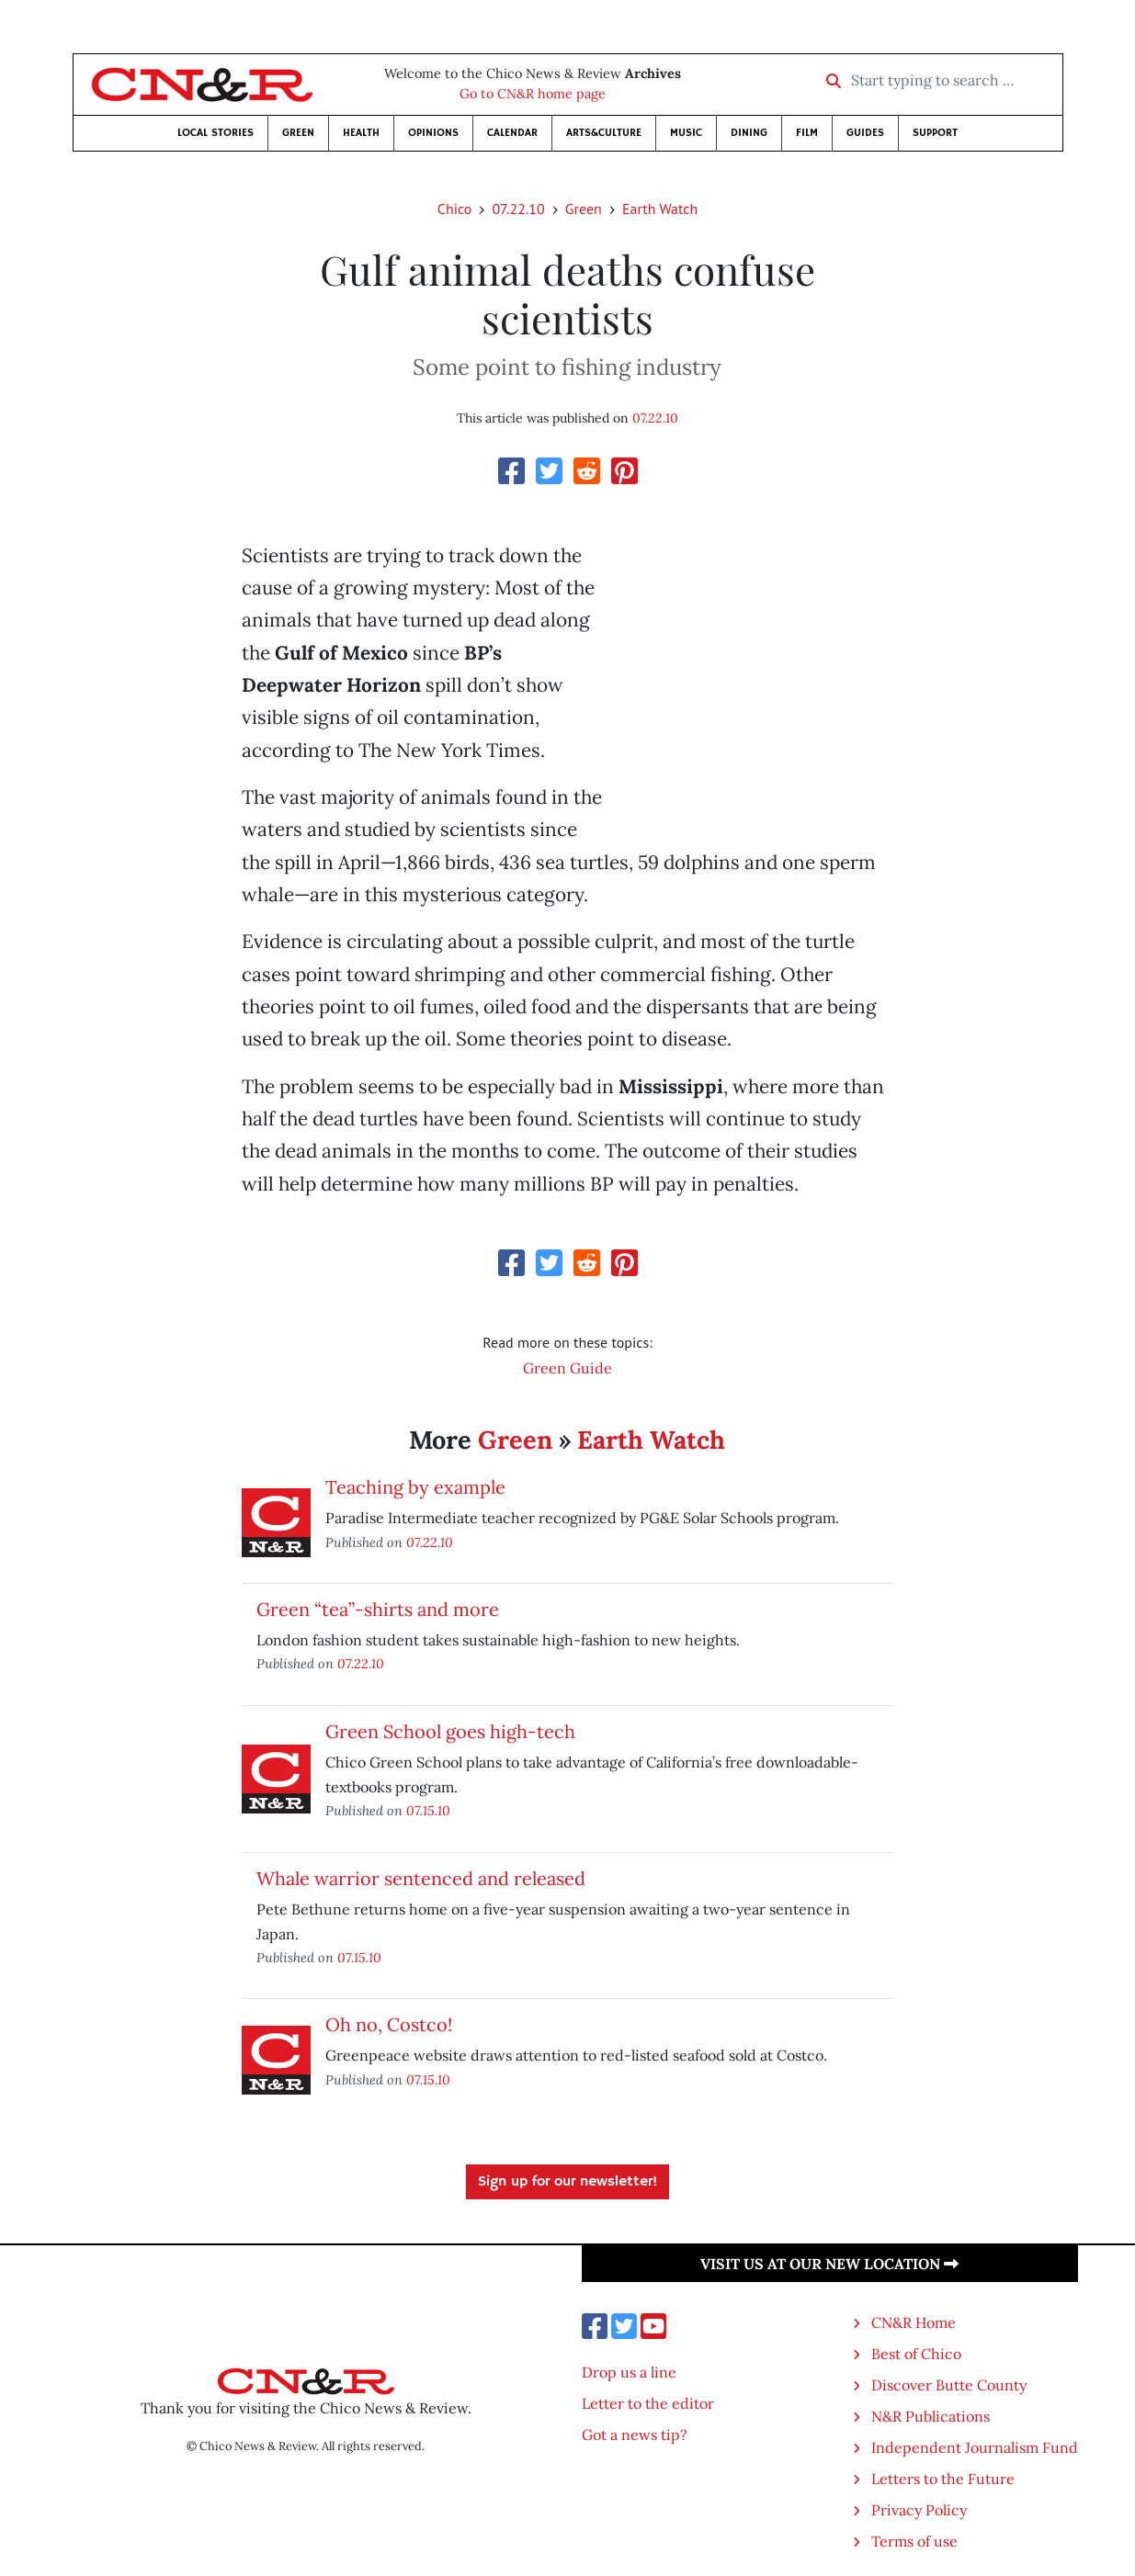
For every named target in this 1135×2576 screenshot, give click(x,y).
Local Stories (215, 133)
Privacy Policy (919, 2510)
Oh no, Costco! (388, 2024)
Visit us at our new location (829, 2263)
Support (935, 133)
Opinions (433, 133)
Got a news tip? (634, 2434)
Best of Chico (916, 2353)
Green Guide (567, 1368)
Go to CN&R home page (533, 93)
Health (361, 133)
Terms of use (914, 2541)
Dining (749, 133)
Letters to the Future (943, 2478)
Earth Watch (660, 208)
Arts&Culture (603, 133)
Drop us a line (629, 2372)
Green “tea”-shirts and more (377, 1609)
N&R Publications (930, 2416)
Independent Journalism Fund (974, 2447)
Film (807, 133)
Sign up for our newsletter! (567, 2182)
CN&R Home (913, 2322)
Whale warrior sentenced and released (420, 1878)
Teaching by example (415, 1486)
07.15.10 (428, 1810)
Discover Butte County (949, 2385)
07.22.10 (518, 208)
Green (298, 133)
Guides (865, 133)
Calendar (512, 133)
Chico (454, 208)
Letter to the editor (648, 2403)
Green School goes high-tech (450, 1731)
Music (686, 133)
